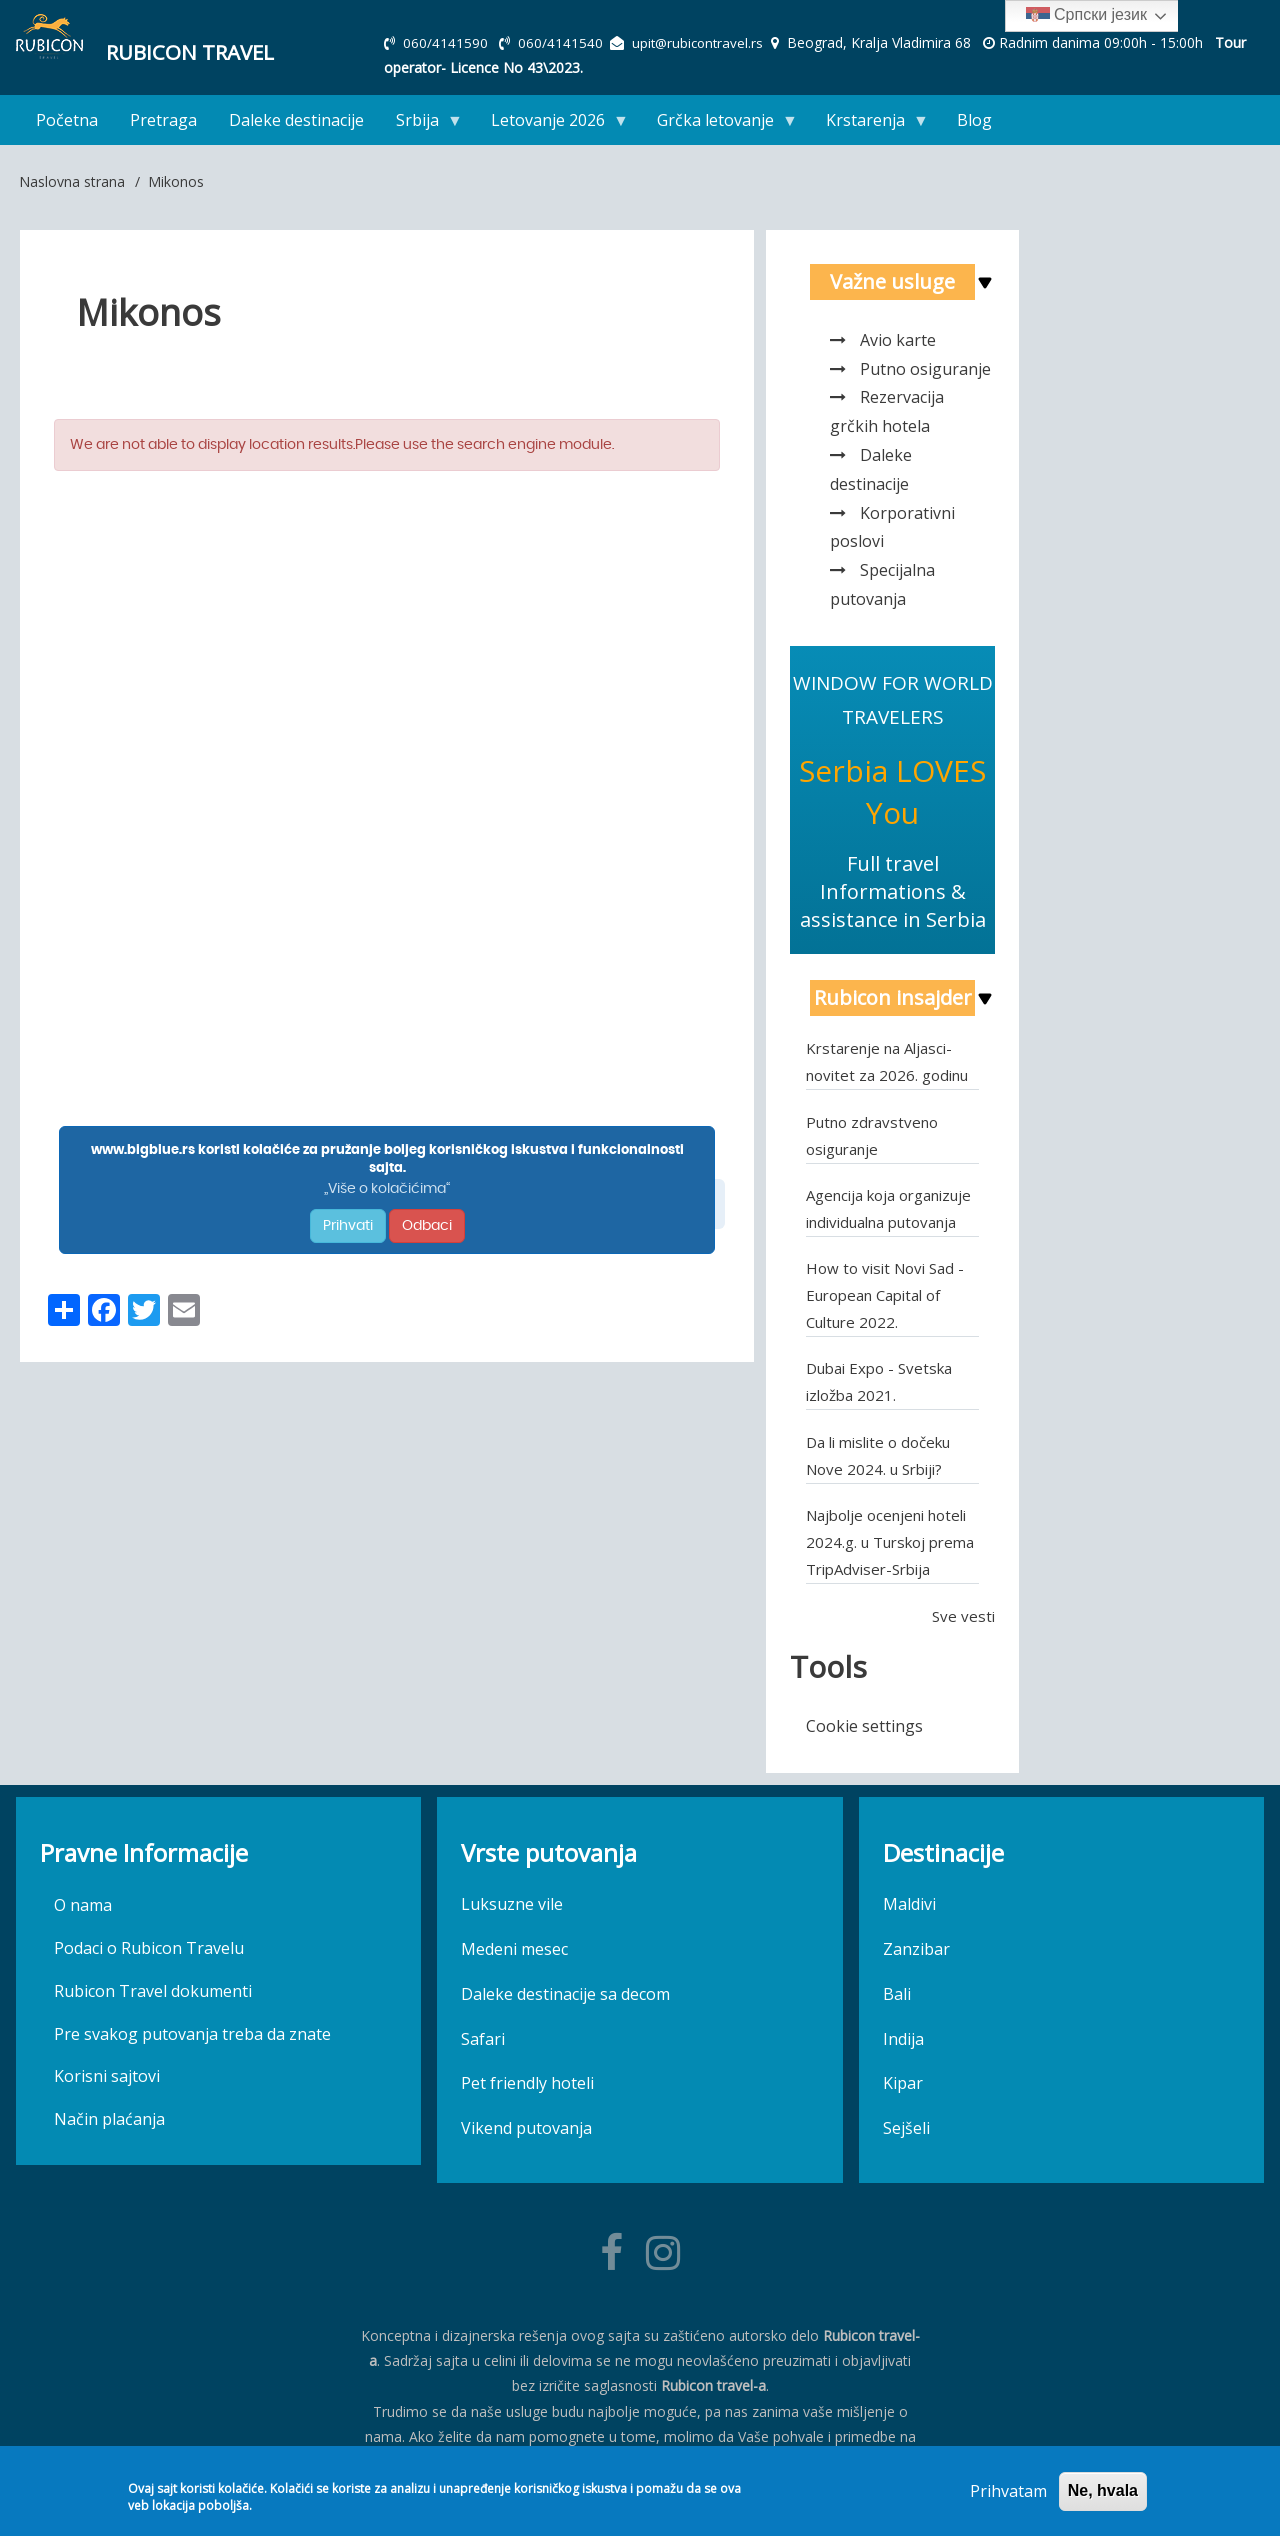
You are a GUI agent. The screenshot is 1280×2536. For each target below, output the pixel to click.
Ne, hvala (1103, 2490)
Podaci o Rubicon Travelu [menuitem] (149, 1948)
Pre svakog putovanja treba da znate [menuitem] (192, 2034)
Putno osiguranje (925, 369)
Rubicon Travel (181, 50)
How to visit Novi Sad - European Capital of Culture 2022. (885, 1295)
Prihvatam (1008, 2491)
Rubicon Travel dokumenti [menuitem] (153, 1991)
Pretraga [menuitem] (163, 120)
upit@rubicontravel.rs (702, 42)
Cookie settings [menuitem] (864, 1726)
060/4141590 (447, 42)
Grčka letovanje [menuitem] (719, 124)
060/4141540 (563, 42)
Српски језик (1086, 16)
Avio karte (898, 340)
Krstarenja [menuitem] (869, 124)
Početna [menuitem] (67, 120)
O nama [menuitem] (83, 1905)
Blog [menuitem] (974, 120)
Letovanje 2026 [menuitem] (552, 124)
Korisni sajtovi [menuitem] (107, 2076)
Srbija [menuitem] (421, 124)
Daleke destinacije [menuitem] (296, 120)
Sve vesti (963, 1616)
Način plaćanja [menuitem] (109, 2119)
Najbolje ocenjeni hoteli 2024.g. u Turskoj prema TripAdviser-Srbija (890, 1542)
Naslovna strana (72, 181)
